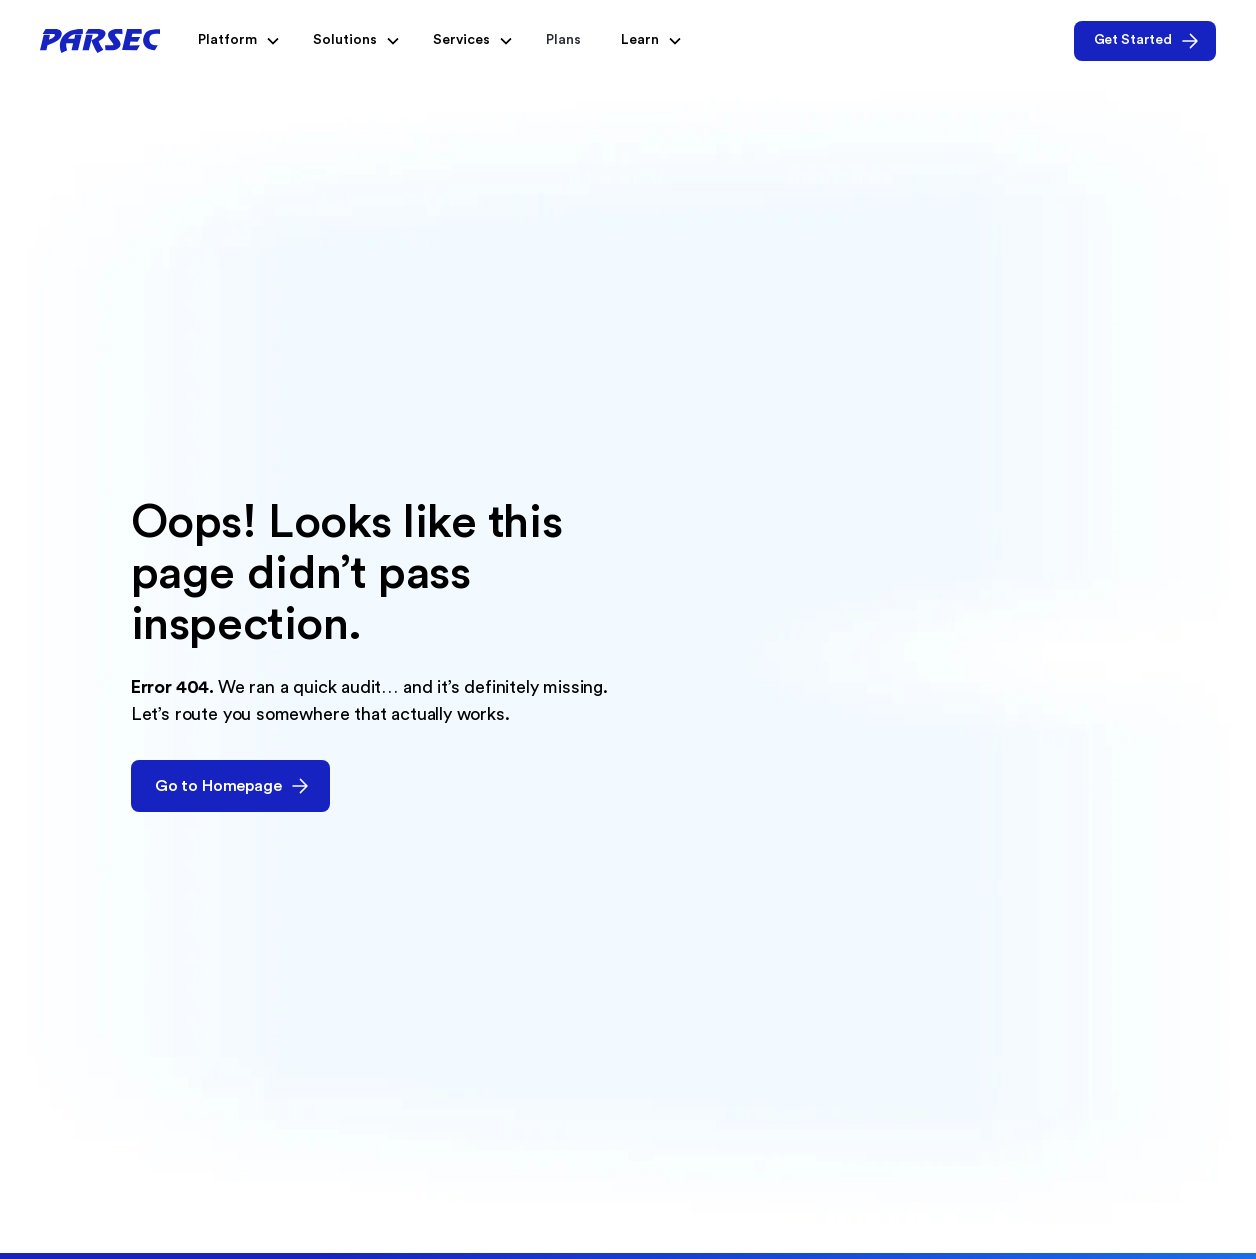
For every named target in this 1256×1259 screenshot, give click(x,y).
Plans (563, 40)
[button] (235, 40)
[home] (100, 40)
